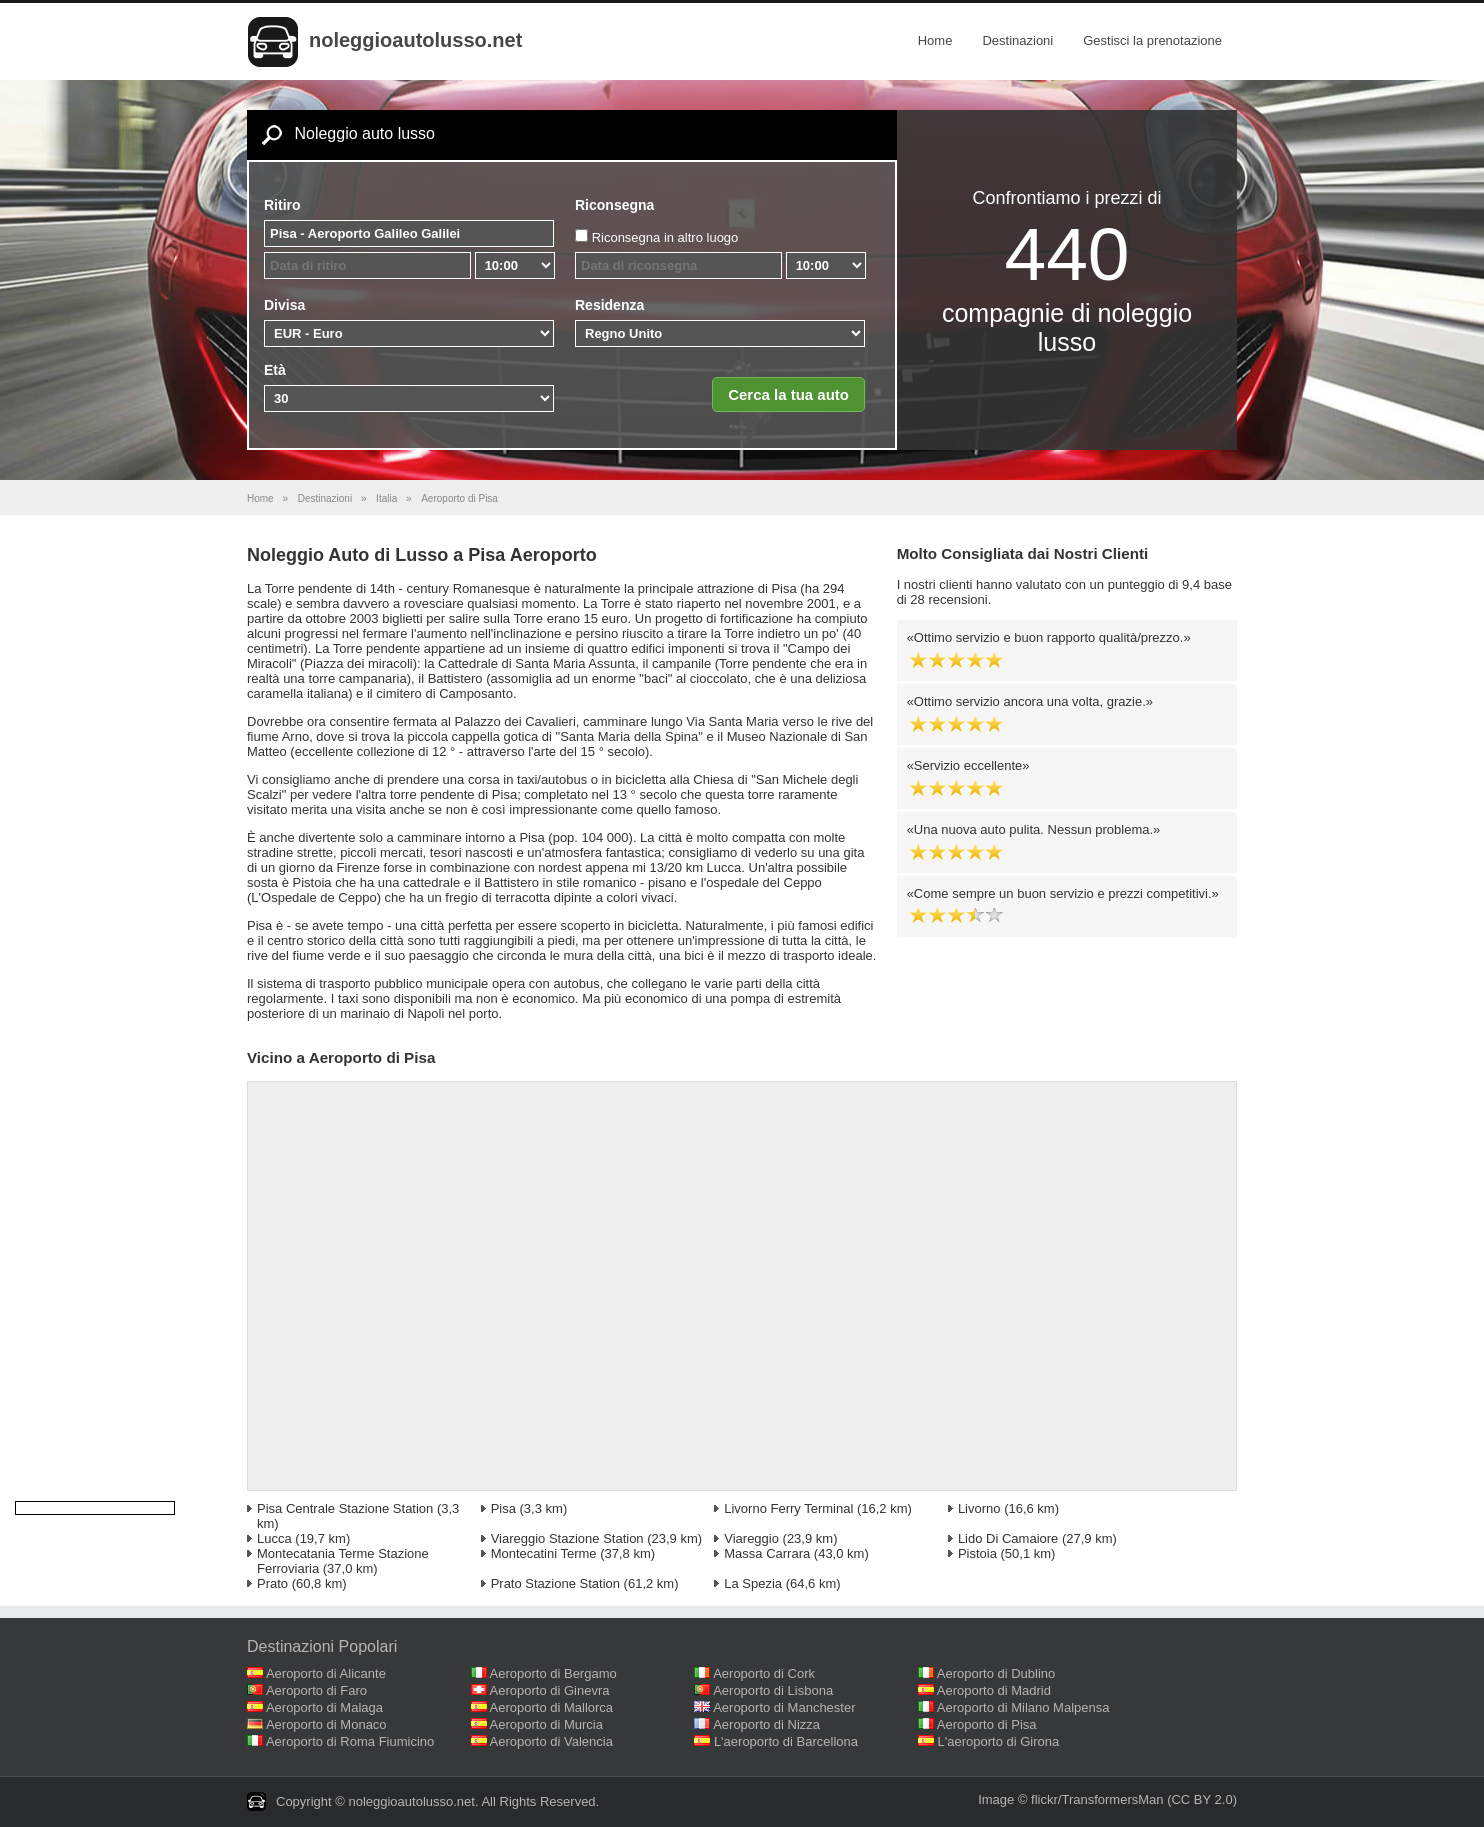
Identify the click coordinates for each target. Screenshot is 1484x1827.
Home (935, 40)
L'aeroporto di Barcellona (786, 1741)
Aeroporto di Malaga (324, 1707)
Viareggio (751, 1538)
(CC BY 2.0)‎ (1202, 1799)
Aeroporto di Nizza (766, 1724)
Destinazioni (1017, 40)
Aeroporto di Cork (764, 1673)
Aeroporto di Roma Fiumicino (350, 1741)
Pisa (503, 1508)
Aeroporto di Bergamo (553, 1673)
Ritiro (282, 205)
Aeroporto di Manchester (784, 1707)
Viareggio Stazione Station (567, 1538)
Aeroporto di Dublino (996, 1673)
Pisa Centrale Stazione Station (345, 1508)
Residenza (609, 305)
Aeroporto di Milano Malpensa (1023, 1707)
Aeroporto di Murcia (546, 1724)
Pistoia (977, 1553)
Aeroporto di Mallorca (552, 1707)
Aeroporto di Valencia (551, 1741)
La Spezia (753, 1583)
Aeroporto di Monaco (326, 1724)
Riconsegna (614, 205)
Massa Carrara (767, 1553)
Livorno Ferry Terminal (788, 1508)
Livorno (979, 1508)
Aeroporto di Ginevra (550, 1690)
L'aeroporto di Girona (999, 1741)
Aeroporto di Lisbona (773, 1690)
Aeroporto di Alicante (326, 1673)
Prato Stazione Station (555, 1583)
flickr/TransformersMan (1097, 1799)
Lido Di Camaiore (1008, 1538)
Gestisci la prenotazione (1152, 40)
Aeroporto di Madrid (994, 1690)
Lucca (274, 1538)
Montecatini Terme (544, 1553)
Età (275, 370)
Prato (272, 1583)
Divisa (284, 305)
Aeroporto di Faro (316, 1690)
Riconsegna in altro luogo (665, 237)
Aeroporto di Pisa (987, 1724)
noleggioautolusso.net (415, 40)
